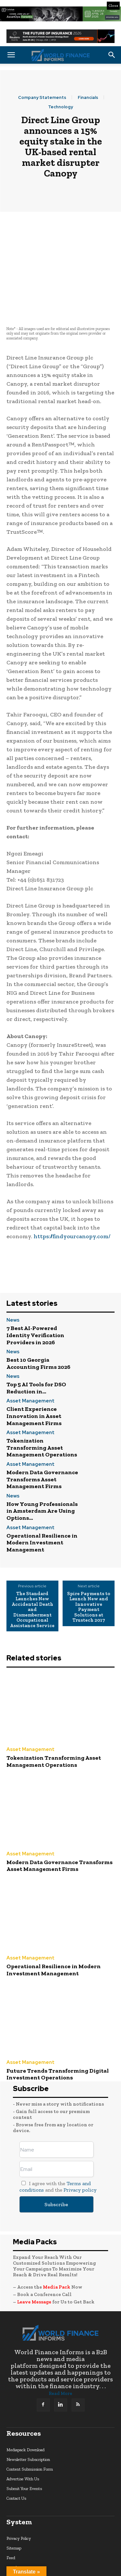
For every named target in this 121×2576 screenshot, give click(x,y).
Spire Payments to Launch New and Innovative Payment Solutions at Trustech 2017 (88, 1560)
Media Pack (56, 2240)
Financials (88, 97)
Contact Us (16, 2451)
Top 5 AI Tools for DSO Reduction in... (36, 1341)
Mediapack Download (25, 2402)
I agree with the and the (57, 2139)
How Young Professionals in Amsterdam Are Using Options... (42, 1463)
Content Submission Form (29, 2422)
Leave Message (34, 2255)
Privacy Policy (18, 2491)
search (12, 2520)
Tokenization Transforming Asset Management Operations (41, 1400)
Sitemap (13, 2500)
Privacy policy (80, 2143)
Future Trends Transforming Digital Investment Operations (57, 2027)
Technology (60, 106)
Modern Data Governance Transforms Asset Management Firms (42, 1432)
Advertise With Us (22, 2431)
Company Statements (42, 97)
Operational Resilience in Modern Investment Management (41, 1495)
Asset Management (30, 1354)
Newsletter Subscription (28, 2412)
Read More (60, 2346)
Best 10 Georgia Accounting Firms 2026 (38, 1316)
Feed (10, 2510)
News (12, 1273)
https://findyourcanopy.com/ (72, 1189)
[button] (11, 55)
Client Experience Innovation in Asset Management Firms (34, 1368)
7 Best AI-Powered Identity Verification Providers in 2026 (35, 1287)
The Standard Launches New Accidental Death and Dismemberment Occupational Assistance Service (32, 1562)
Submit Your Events (24, 2441)
